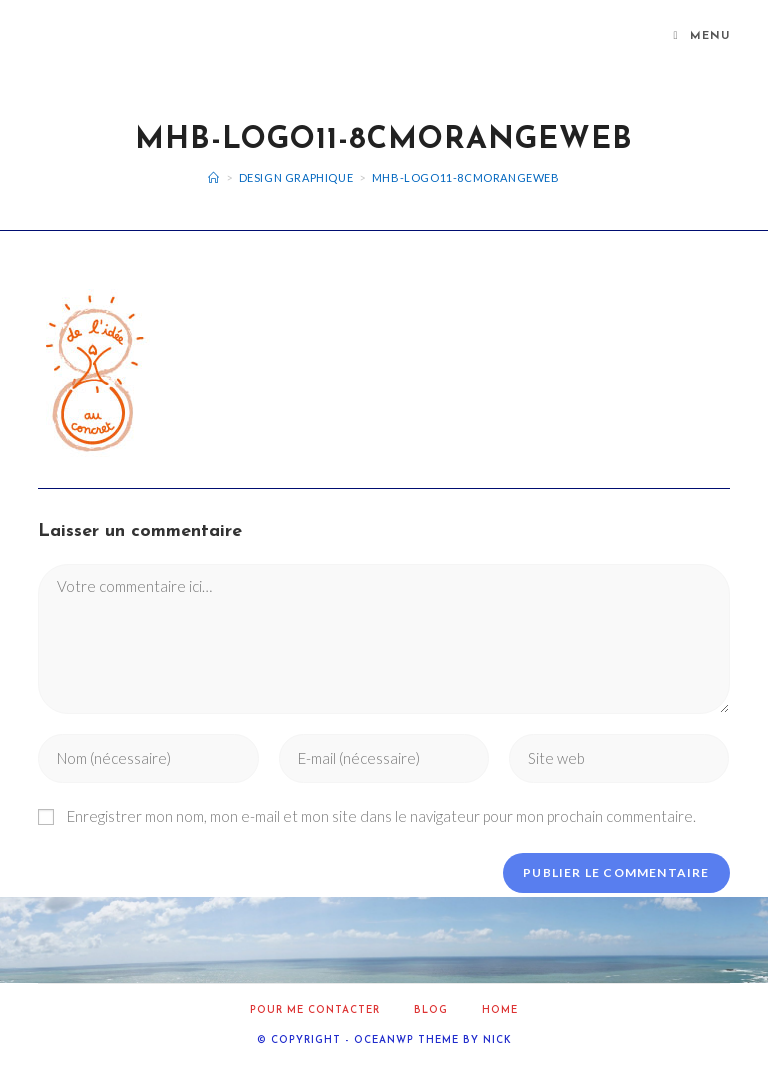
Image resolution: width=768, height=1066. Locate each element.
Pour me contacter (315, 1010)
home (500, 1010)
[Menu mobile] (702, 37)
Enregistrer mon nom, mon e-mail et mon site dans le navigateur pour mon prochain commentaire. (381, 816)
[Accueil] (214, 177)
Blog (431, 1010)
